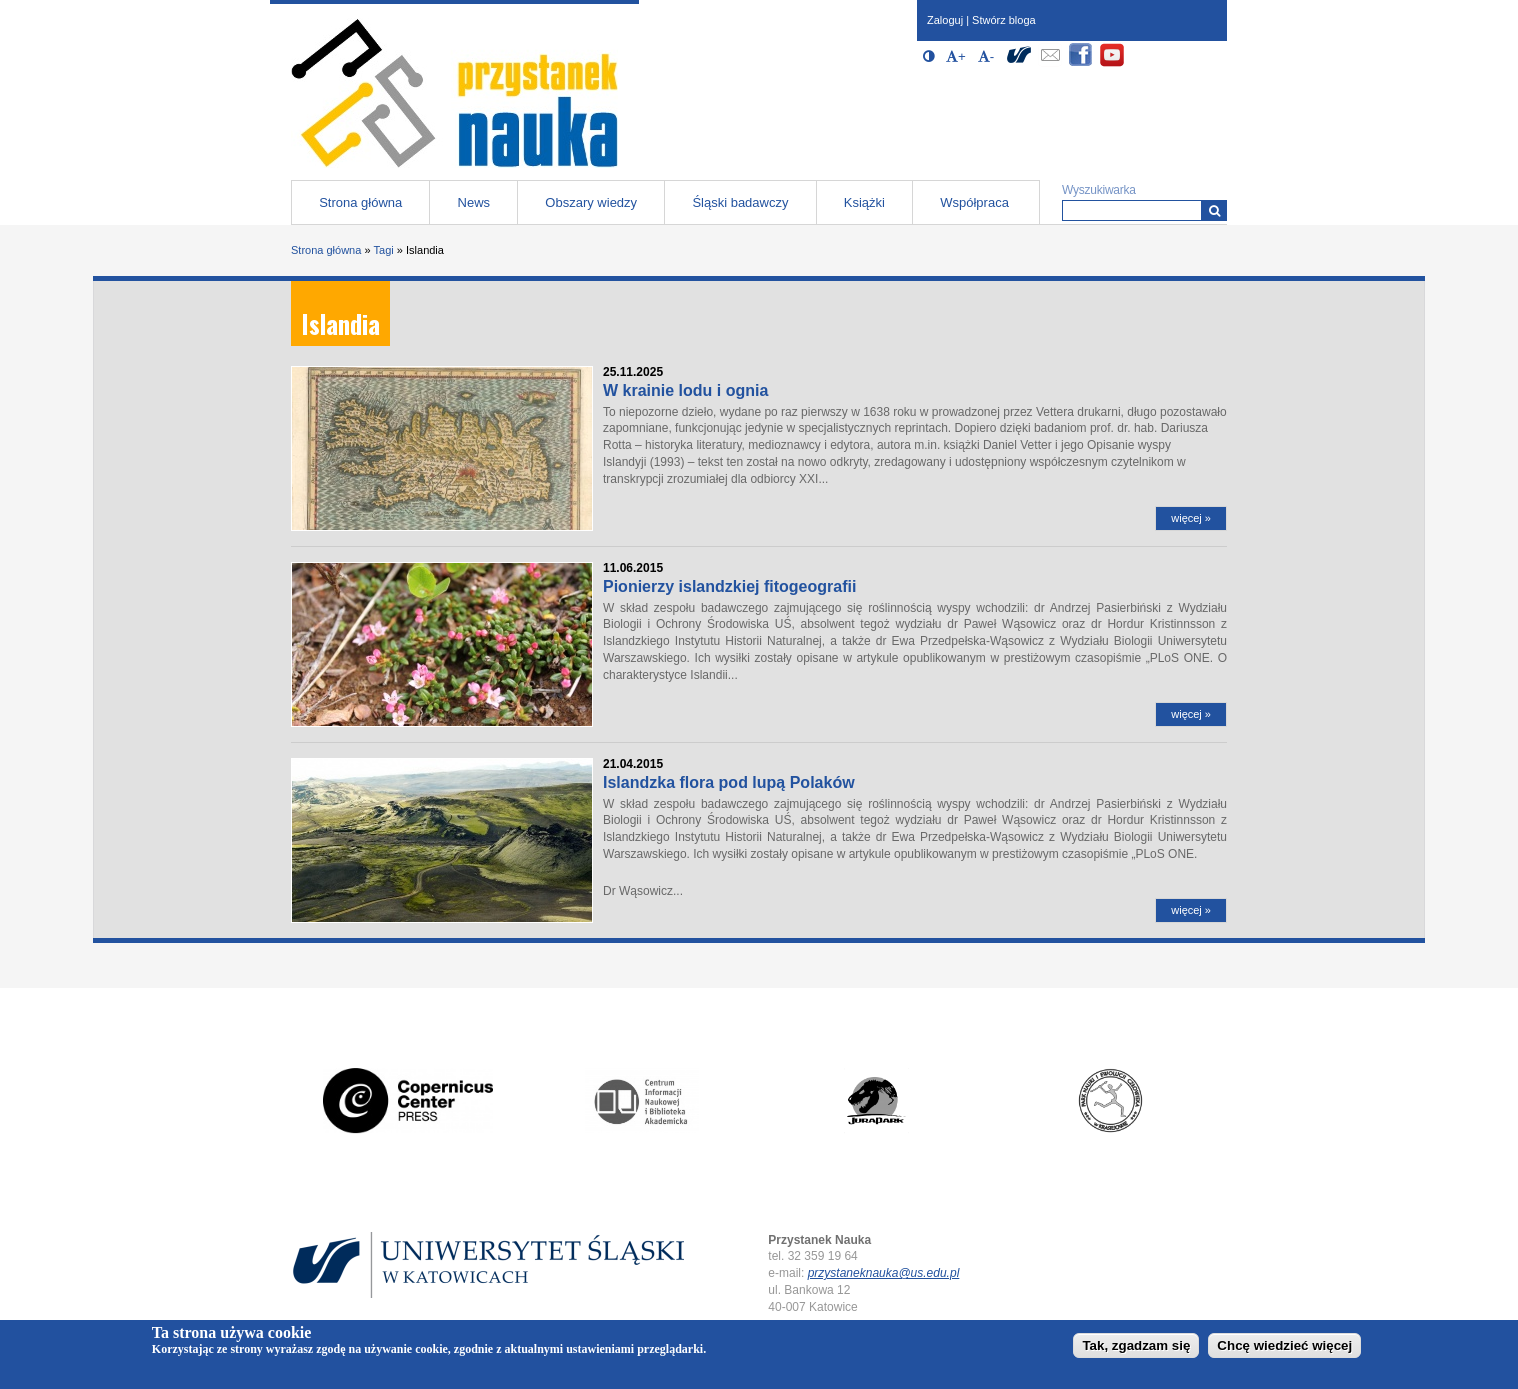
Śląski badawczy (740, 202)
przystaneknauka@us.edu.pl (884, 1273)
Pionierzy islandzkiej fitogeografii (729, 586)
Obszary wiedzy (591, 202)
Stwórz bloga (1004, 20)
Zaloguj (945, 20)
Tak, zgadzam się (1136, 1348)
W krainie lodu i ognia (685, 390)
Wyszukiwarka (1099, 190)
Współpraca (974, 202)
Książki (864, 202)
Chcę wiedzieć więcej (1284, 1348)
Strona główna (360, 202)
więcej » (1191, 518)
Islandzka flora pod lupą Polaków (729, 782)
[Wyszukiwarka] (1214, 210)
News (474, 202)
